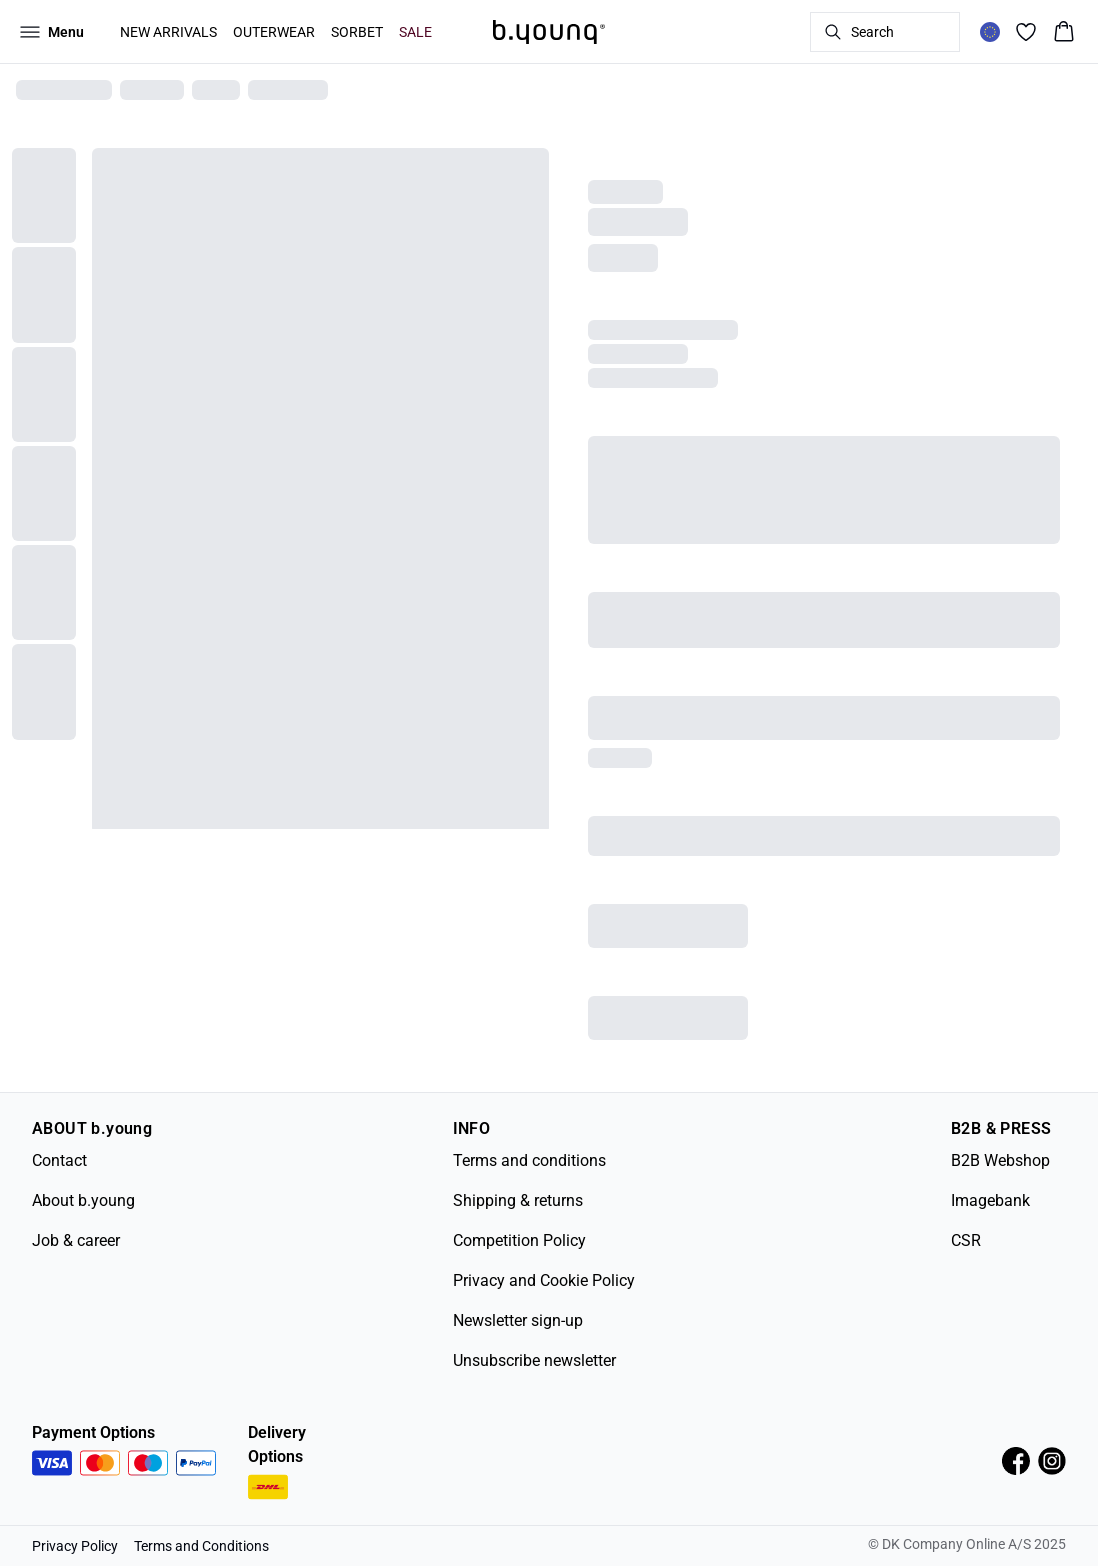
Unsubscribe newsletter (534, 1360)
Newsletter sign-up (518, 1320)
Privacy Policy (75, 1546)
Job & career (76, 1240)
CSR (966, 1240)
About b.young (83, 1200)
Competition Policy (519, 1240)
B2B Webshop (1000, 1160)
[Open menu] (52, 32)
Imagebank (990, 1200)
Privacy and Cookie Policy (544, 1280)
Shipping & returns (518, 1200)
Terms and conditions (529, 1160)
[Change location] (990, 32)
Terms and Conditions (201, 1546)
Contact (59, 1160)
